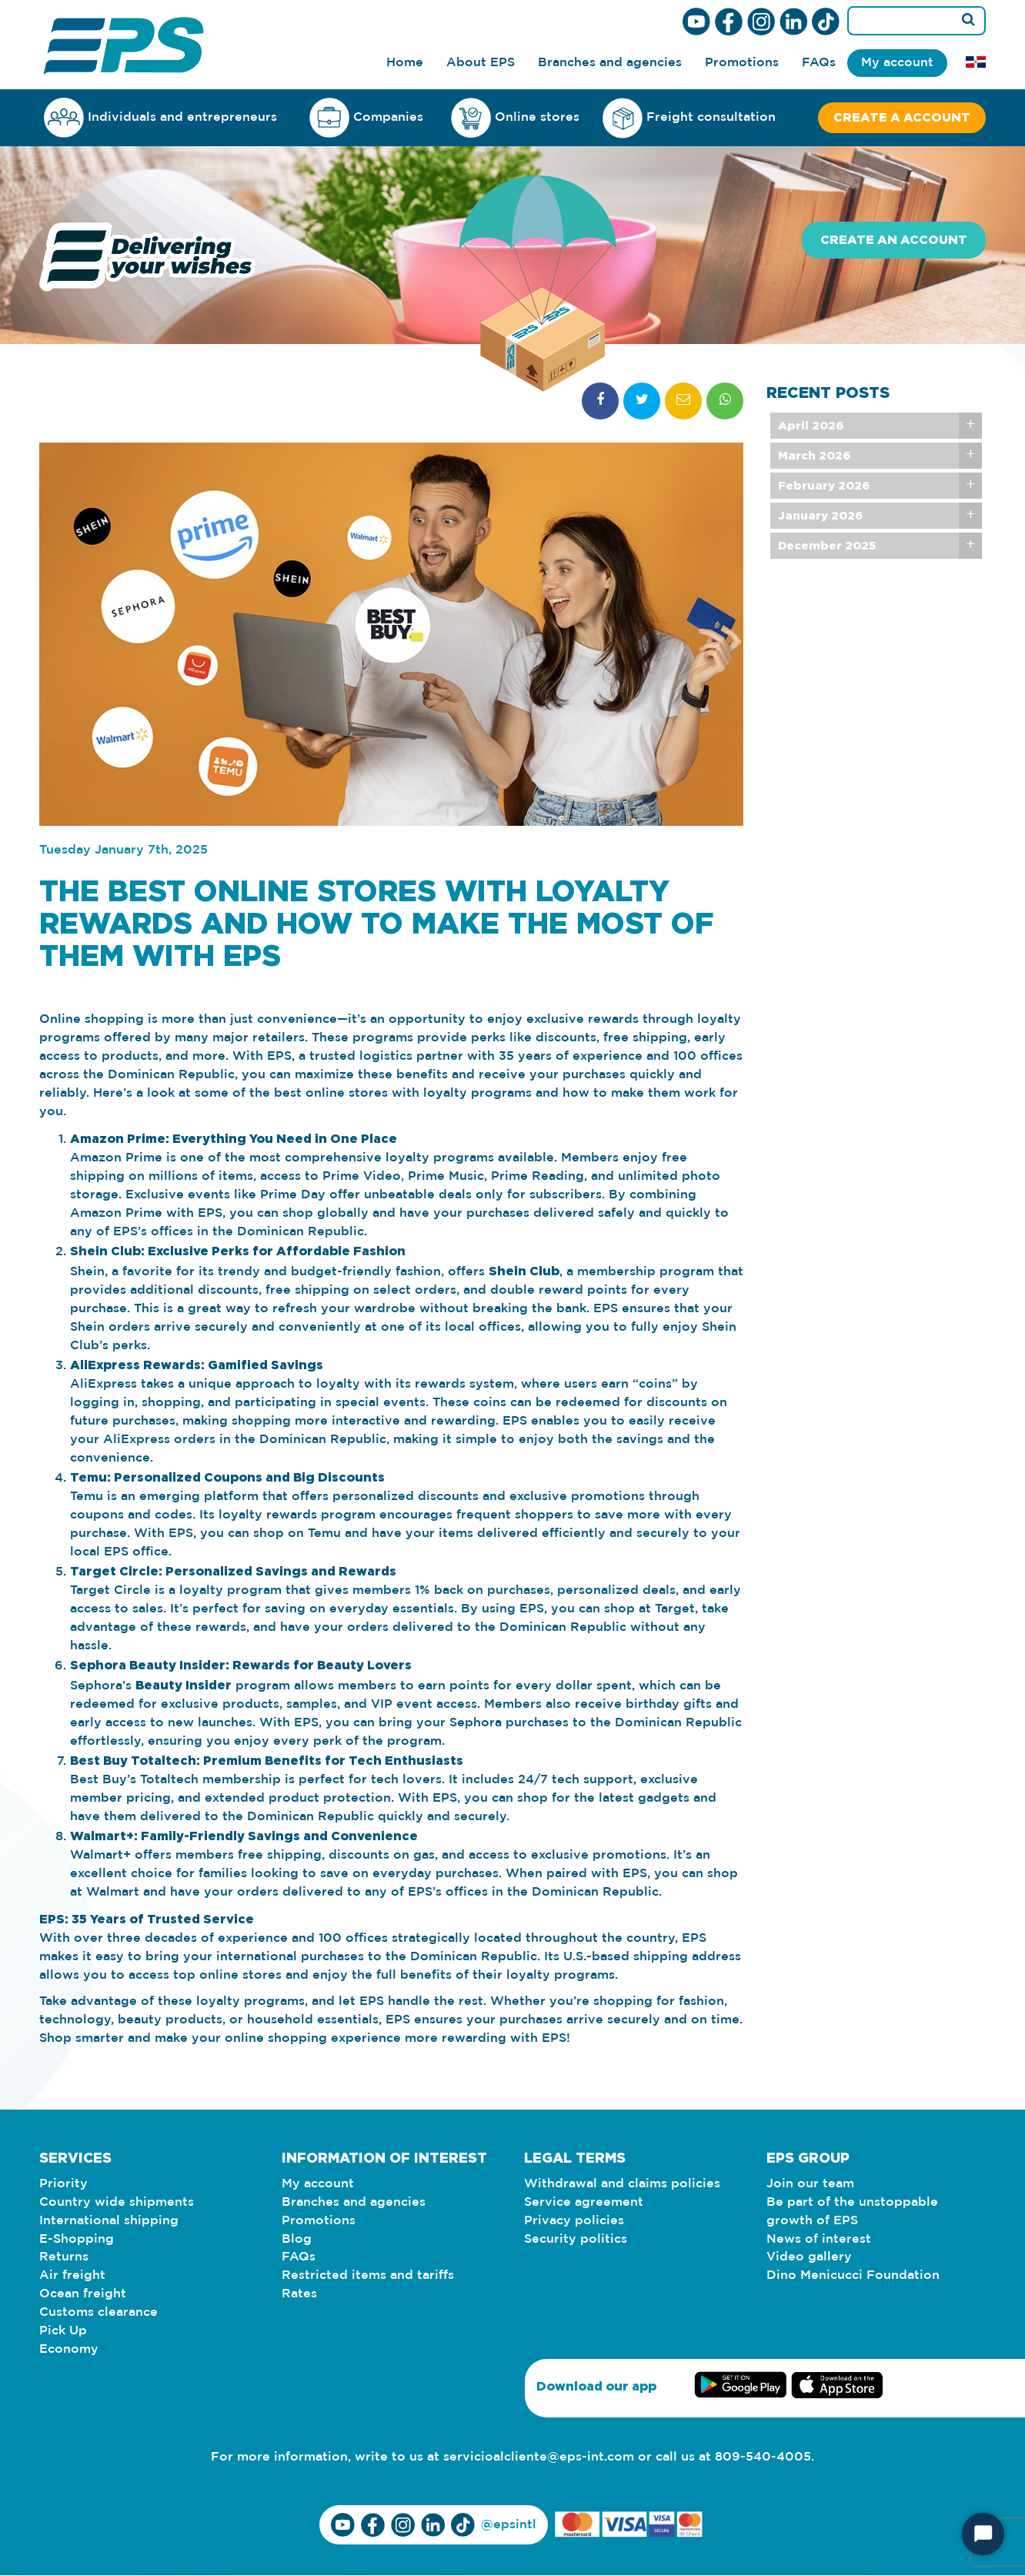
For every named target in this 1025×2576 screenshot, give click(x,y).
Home (404, 62)
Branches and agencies (610, 62)
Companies (366, 117)
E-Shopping (76, 2239)
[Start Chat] (983, 2534)
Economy (68, 2350)
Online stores (515, 118)
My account (897, 62)
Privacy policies (574, 2221)
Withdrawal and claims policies (622, 2184)
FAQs (819, 62)
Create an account (893, 240)
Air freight (72, 2276)
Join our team (810, 2184)
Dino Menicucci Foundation (853, 2276)
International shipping (109, 2221)
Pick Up (63, 2331)
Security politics (575, 2239)
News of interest (818, 2239)
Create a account (901, 118)
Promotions (742, 62)
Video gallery (809, 2258)
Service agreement (583, 2202)
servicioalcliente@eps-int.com (538, 2458)
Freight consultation (689, 118)
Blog (297, 2239)
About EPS (480, 62)
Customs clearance (98, 2313)
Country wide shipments (116, 2202)
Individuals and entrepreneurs (160, 117)
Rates (299, 2294)
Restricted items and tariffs (368, 2276)
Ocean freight (82, 2294)
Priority (63, 2184)
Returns (63, 2258)
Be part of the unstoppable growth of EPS (852, 2212)
